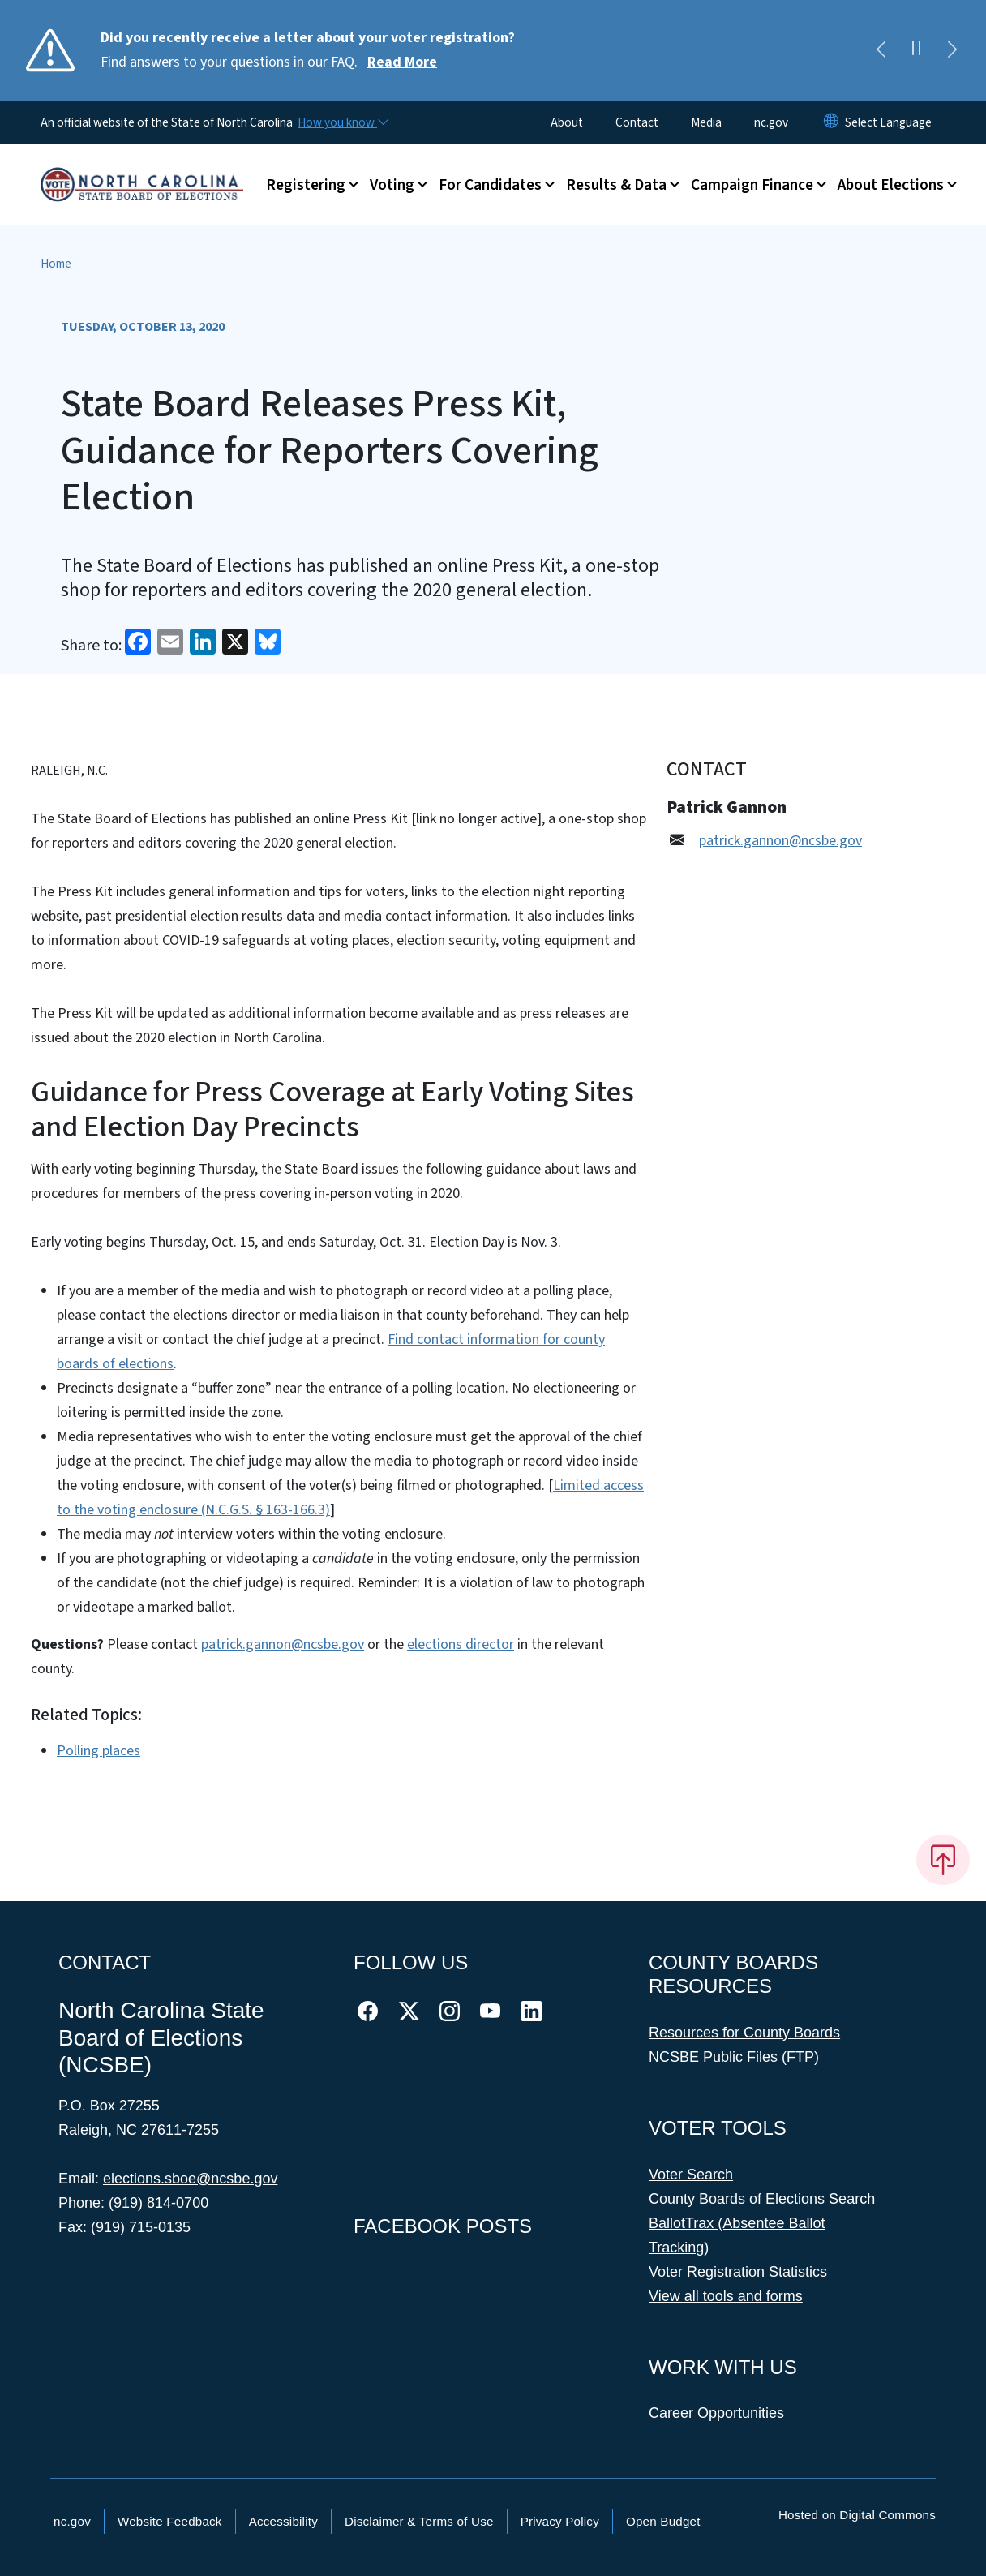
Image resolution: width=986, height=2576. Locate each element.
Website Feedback (170, 2521)
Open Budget (663, 2521)
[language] (888, 122)
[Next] (952, 50)
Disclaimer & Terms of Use (419, 2521)
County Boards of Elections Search (762, 2199)
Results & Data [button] (616, 185)
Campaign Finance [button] (752, 185)
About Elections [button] (891, 185)
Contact (636, 122)
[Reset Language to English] (831, 122)
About (567, 122)
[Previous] (880, 50)
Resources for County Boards (744, 2032)
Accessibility (283, 2521)
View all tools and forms (726, 2296)
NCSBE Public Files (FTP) (734, 2057)
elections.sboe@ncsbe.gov (190, 2178)
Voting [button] (392, 185)
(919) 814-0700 (158, 2203)
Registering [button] (305, 185)
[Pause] (916, 50)
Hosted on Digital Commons (857, 2515)
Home (56, 264)
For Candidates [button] (490, 185)
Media (706, 122)
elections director (460, 1644)
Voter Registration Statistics (738, 2272)
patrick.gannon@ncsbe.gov (282, 1644)
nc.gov (771, 122)
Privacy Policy (560, 2521)
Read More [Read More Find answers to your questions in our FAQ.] (402, 62)
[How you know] (342, 122)
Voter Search (691, 2174)
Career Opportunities (716, 2413)
